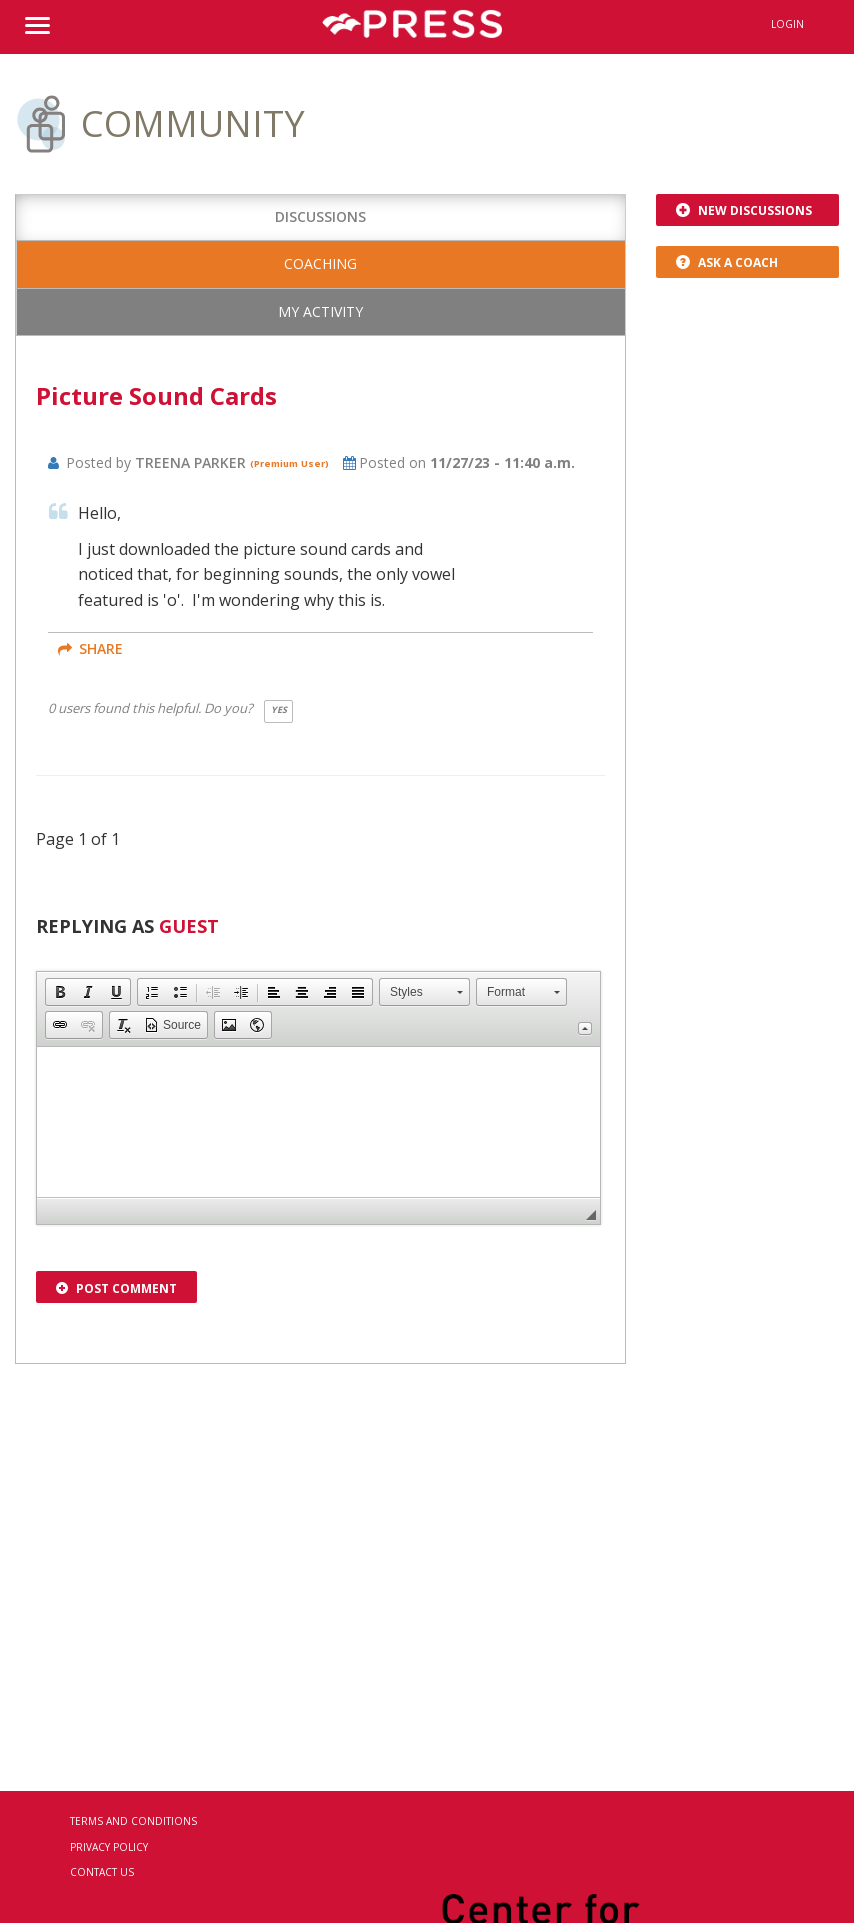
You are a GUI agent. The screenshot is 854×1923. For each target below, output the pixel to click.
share (90, 648)
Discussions (320, 216)
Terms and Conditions (133, 1821)
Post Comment (116, 1288)
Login (787, 24)
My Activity (320, 311)
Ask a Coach (727, 262)
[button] (60, 992)
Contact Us (102, 1872)
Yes (279, 709)
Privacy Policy (109, 1847)
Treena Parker (192, 462)
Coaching (320, 263)
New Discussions (744, 210)
